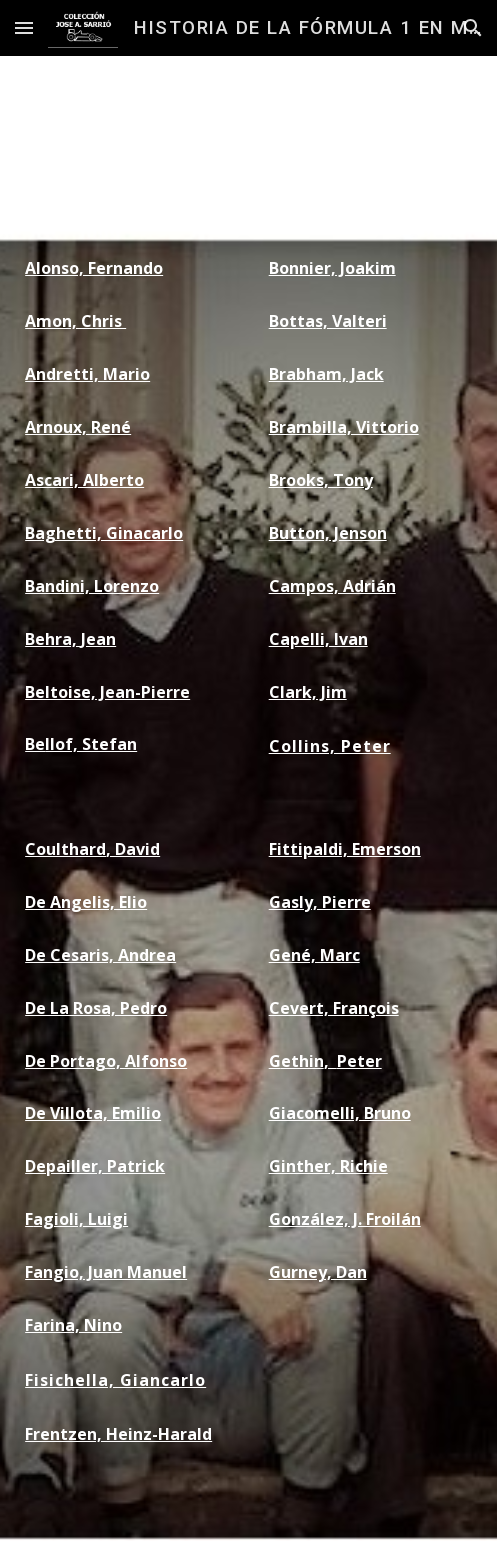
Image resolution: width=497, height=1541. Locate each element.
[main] (126, 162)
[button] (24, 27)
